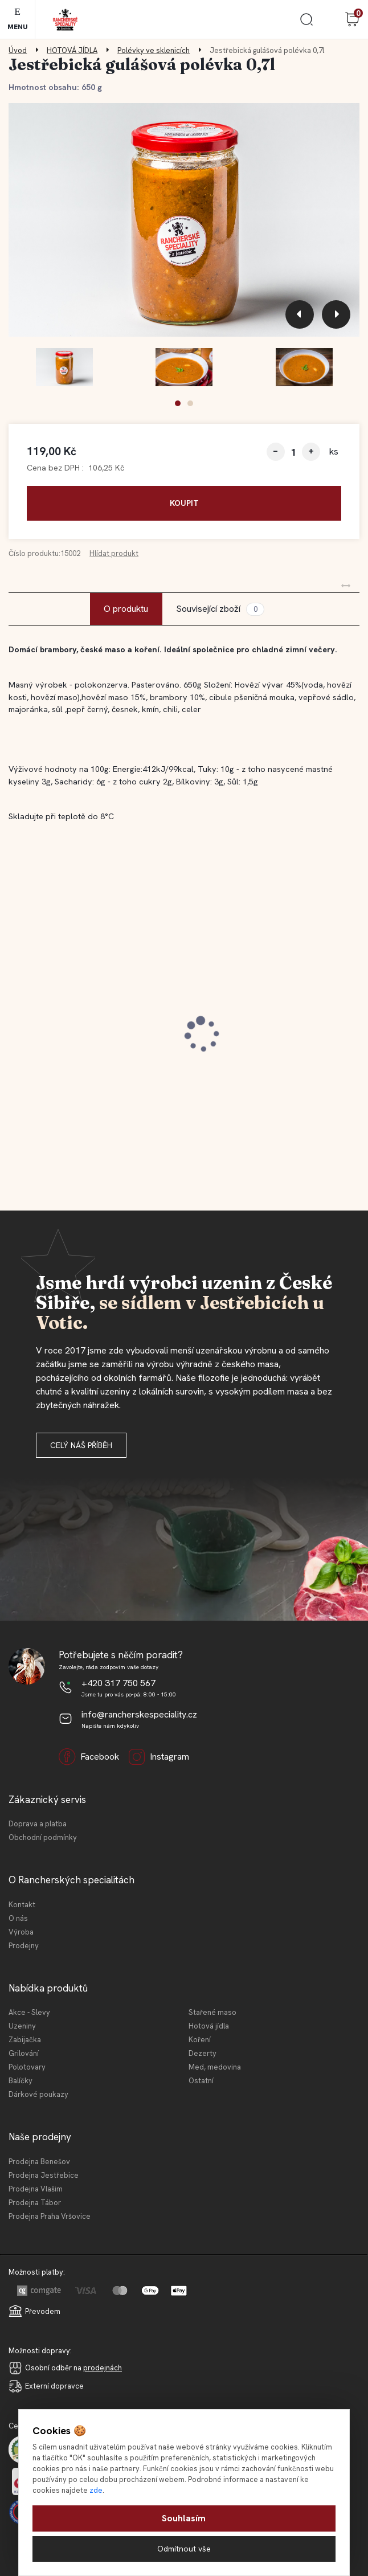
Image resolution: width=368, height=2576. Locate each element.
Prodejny (24, 1946)
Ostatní (201, 2081)
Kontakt (22, 1904)
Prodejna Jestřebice (44, 2175)
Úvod (18, 50)
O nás (18, 1918)
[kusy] (293, 452)
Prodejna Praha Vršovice (50, 2216)
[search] (306, 24)
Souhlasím (184, 2518)
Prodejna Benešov (39, 2161)
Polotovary (27, 2067)
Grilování (24, 2053)
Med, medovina (215, 2067)
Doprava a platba (38, 1824)
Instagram (158, 1756)
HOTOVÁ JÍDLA (72, 50)
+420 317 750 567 (118, 1683)
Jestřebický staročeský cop (79, 1017)
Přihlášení (329, 19)
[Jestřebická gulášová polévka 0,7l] (184, 219)
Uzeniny (22, 2026)
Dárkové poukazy (38, 2094)
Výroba (21, 1932)
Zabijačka (25, 2040)
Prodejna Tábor (35, 2202)
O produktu (126, 609)
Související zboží (220, 609)
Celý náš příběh (81, 1445)
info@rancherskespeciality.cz (139, 1714)
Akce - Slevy (29, 2012)
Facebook (89, 1756)
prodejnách (102, 2368)
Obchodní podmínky (43, 1837)
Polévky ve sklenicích (153, 50)
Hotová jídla (209, 2026)
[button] (178, 403)
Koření (200, 2040)
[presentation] (299, 314)
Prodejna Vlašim (36, 2189)
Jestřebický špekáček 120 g (260, 1017)
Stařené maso (212, 2012)
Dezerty (202, 2053)
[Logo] (65, 19)
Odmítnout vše (184, 2549)
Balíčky (20, 2081)
